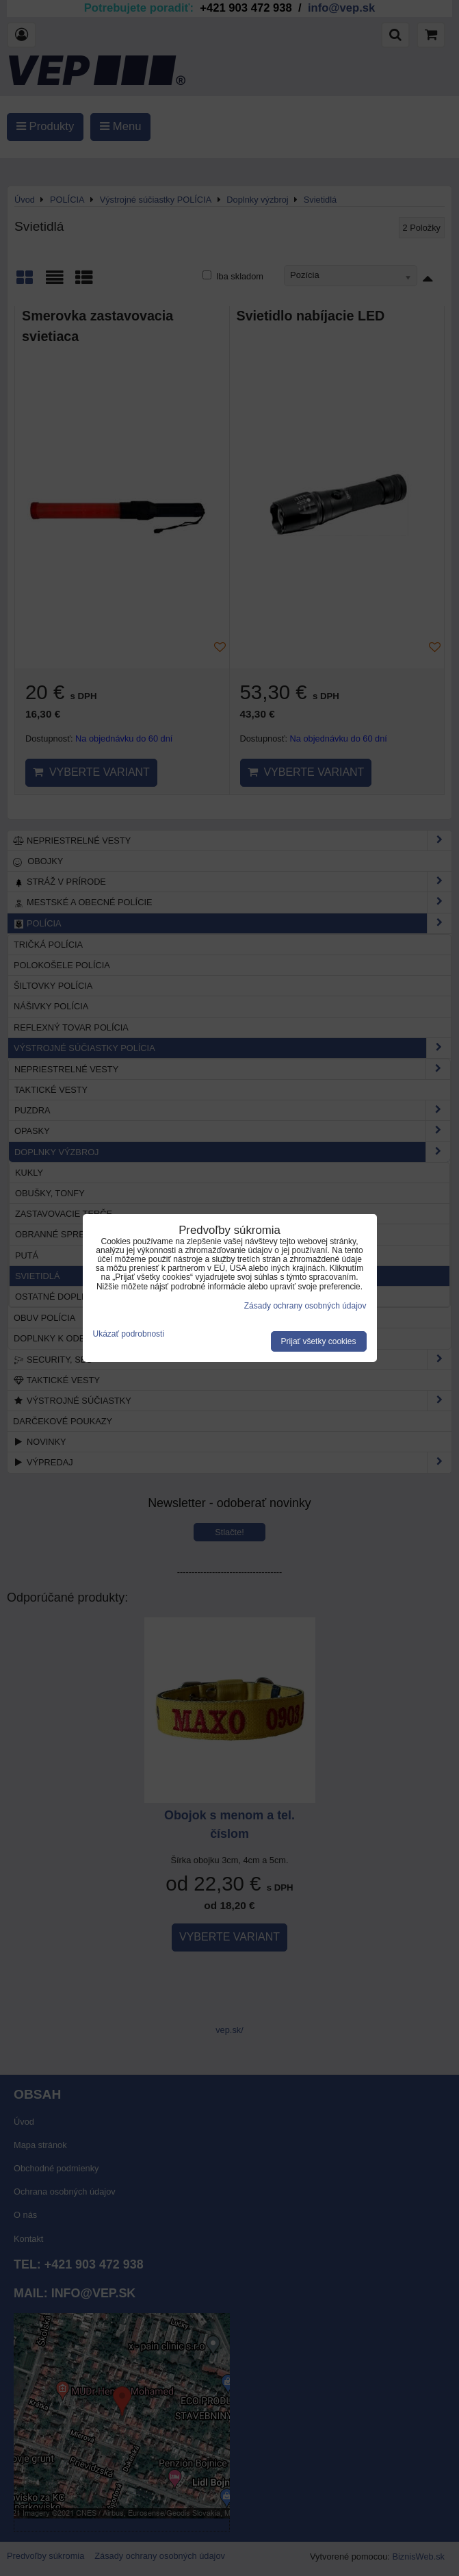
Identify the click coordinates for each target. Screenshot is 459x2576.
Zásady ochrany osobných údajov (305, 1306)
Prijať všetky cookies (318, 1341)
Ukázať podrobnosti (129, 1334)
